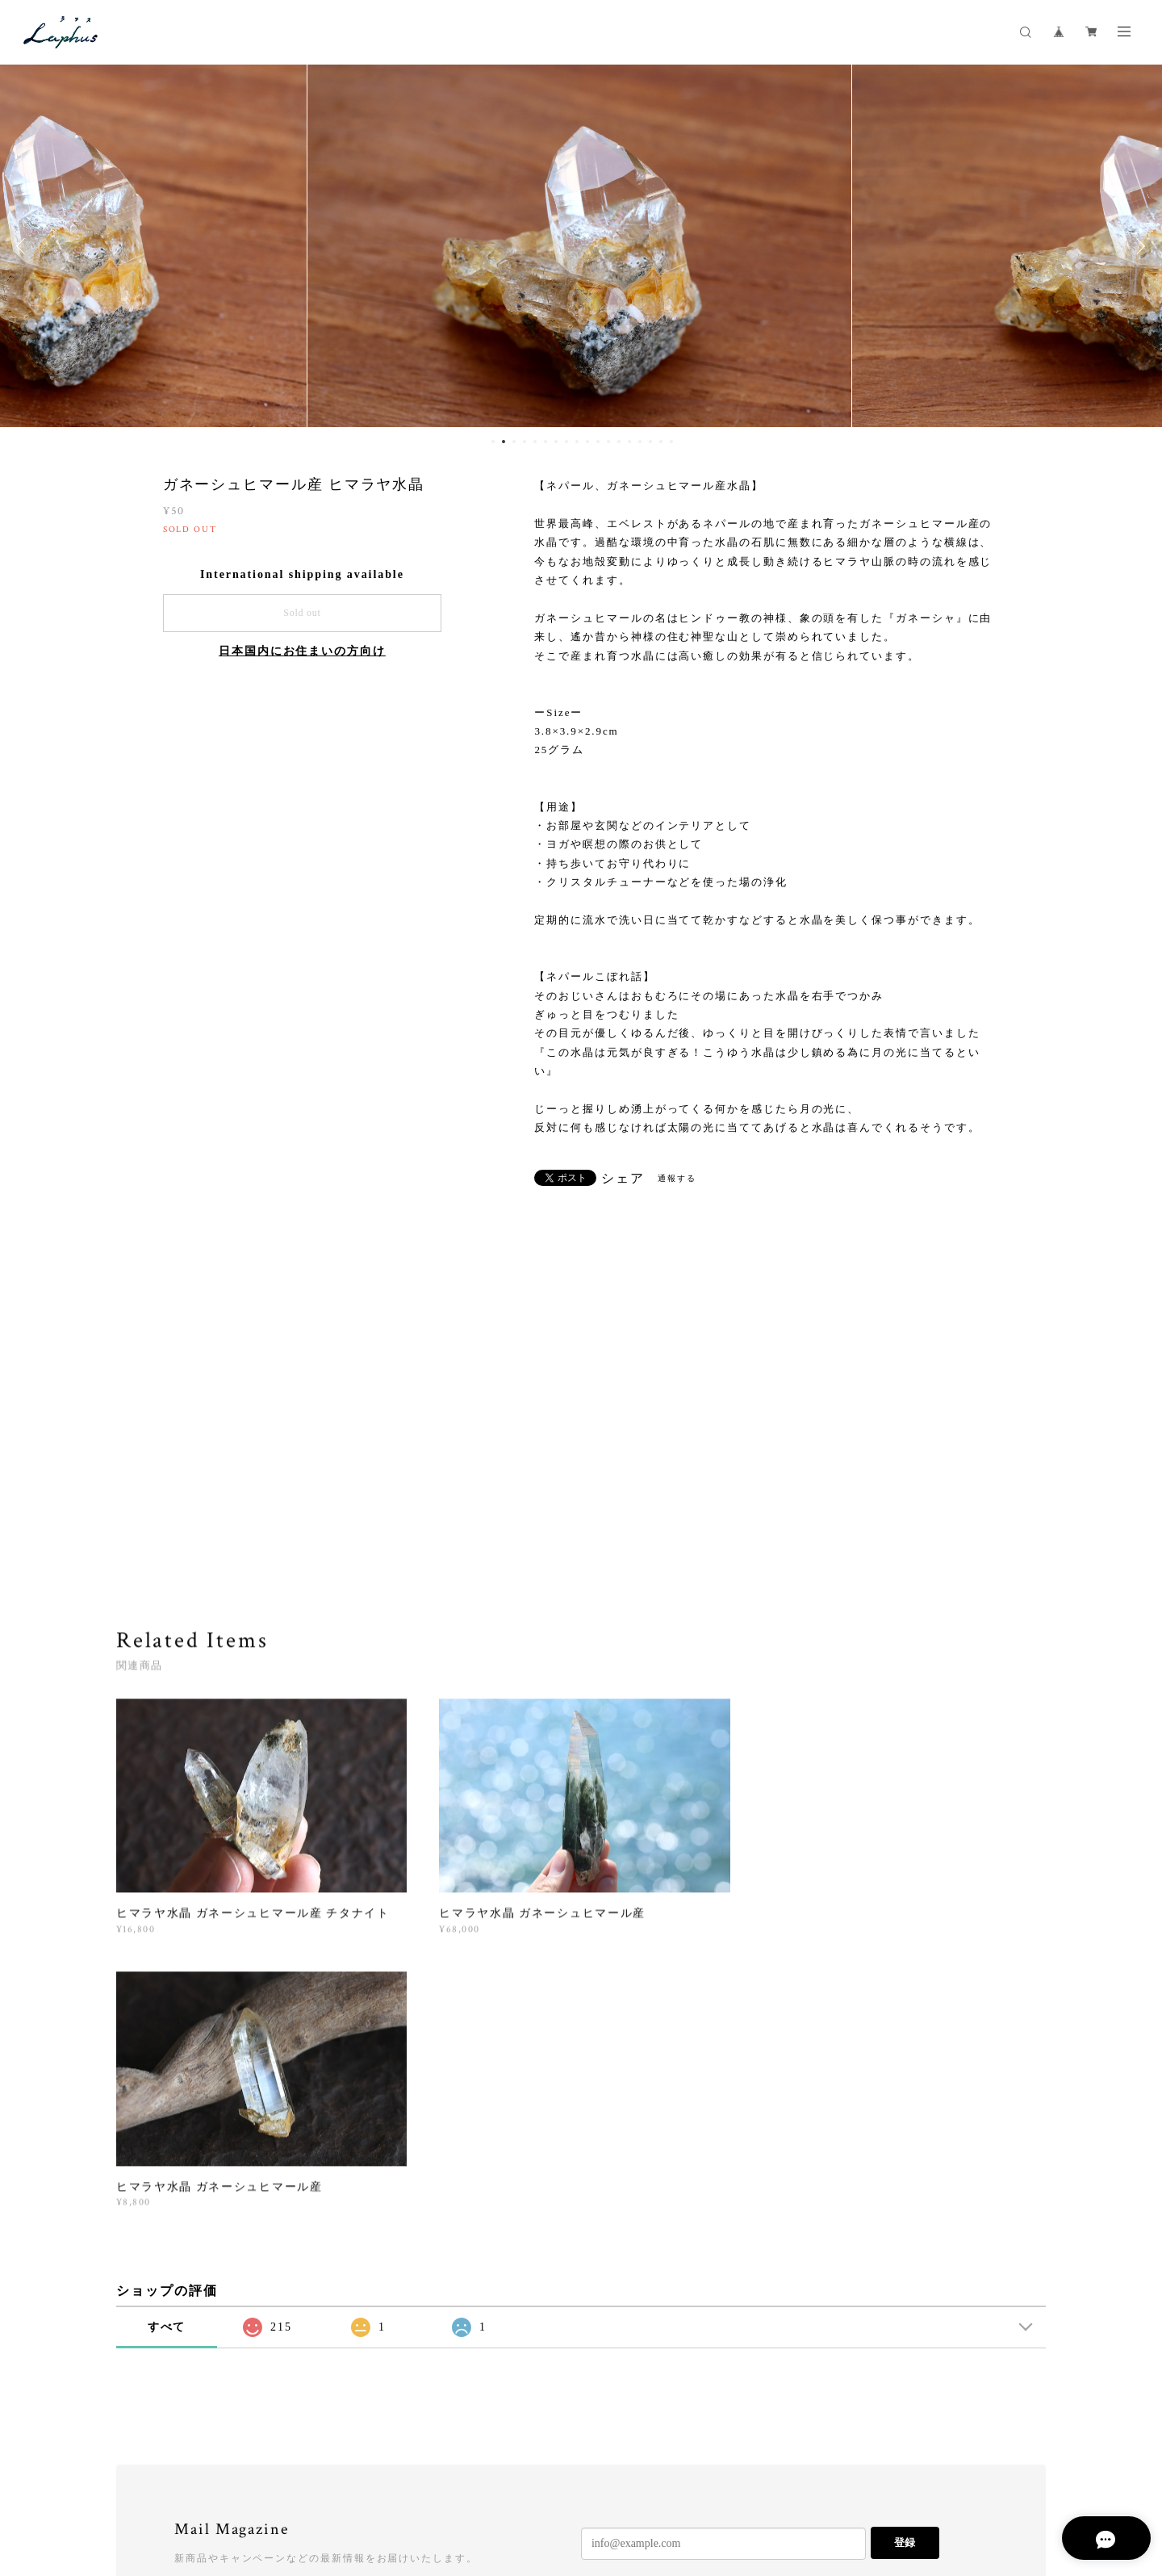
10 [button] (587, 441)
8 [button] (566, 441)
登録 (904, 2268)
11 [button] (598, 441)
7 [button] (556, 441)
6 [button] (545, 441)
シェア (623, 1178)
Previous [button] (24, 246)
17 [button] (661, 441)
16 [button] (650, 441)
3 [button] (514, 441)
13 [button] (619, 441)
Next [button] (1138, 246)
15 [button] (640, 441)
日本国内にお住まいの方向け (302, 651)
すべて (167, 2052)
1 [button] (493, 441)
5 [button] (535, 441)
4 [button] (524, 441)
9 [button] (577, 441)
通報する (677, 1178)
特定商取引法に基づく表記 (335, 2480)
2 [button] (503, 441)
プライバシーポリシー (213, 2480)
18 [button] (671, 441)
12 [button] (608, 441)
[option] (581, 246)
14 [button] (629, 441)
